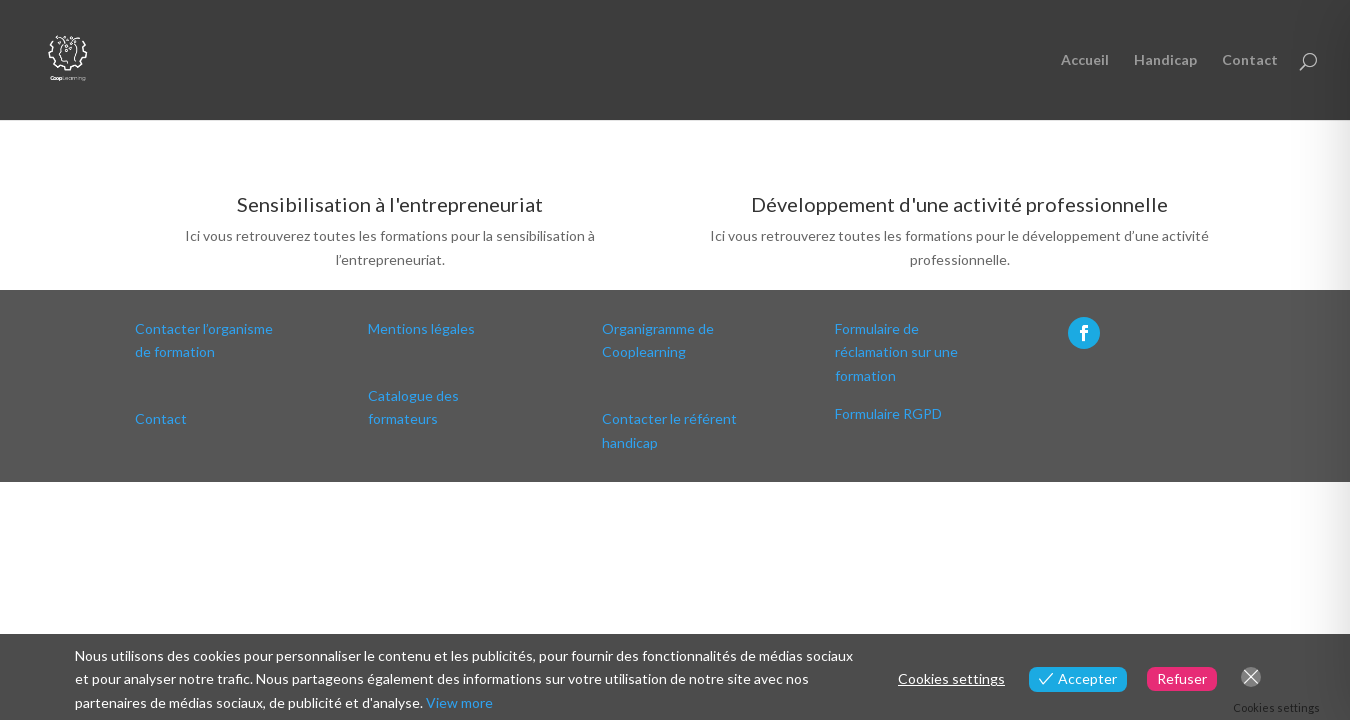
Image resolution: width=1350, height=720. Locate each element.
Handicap (1165, 60)
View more (459, 702)
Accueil (1085, 60)
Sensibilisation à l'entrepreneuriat (390, 204)
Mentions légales (421, 328)
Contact (1250, 60)
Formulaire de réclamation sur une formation (896, 352)
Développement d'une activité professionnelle (959, 204)
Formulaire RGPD (888, 413)
